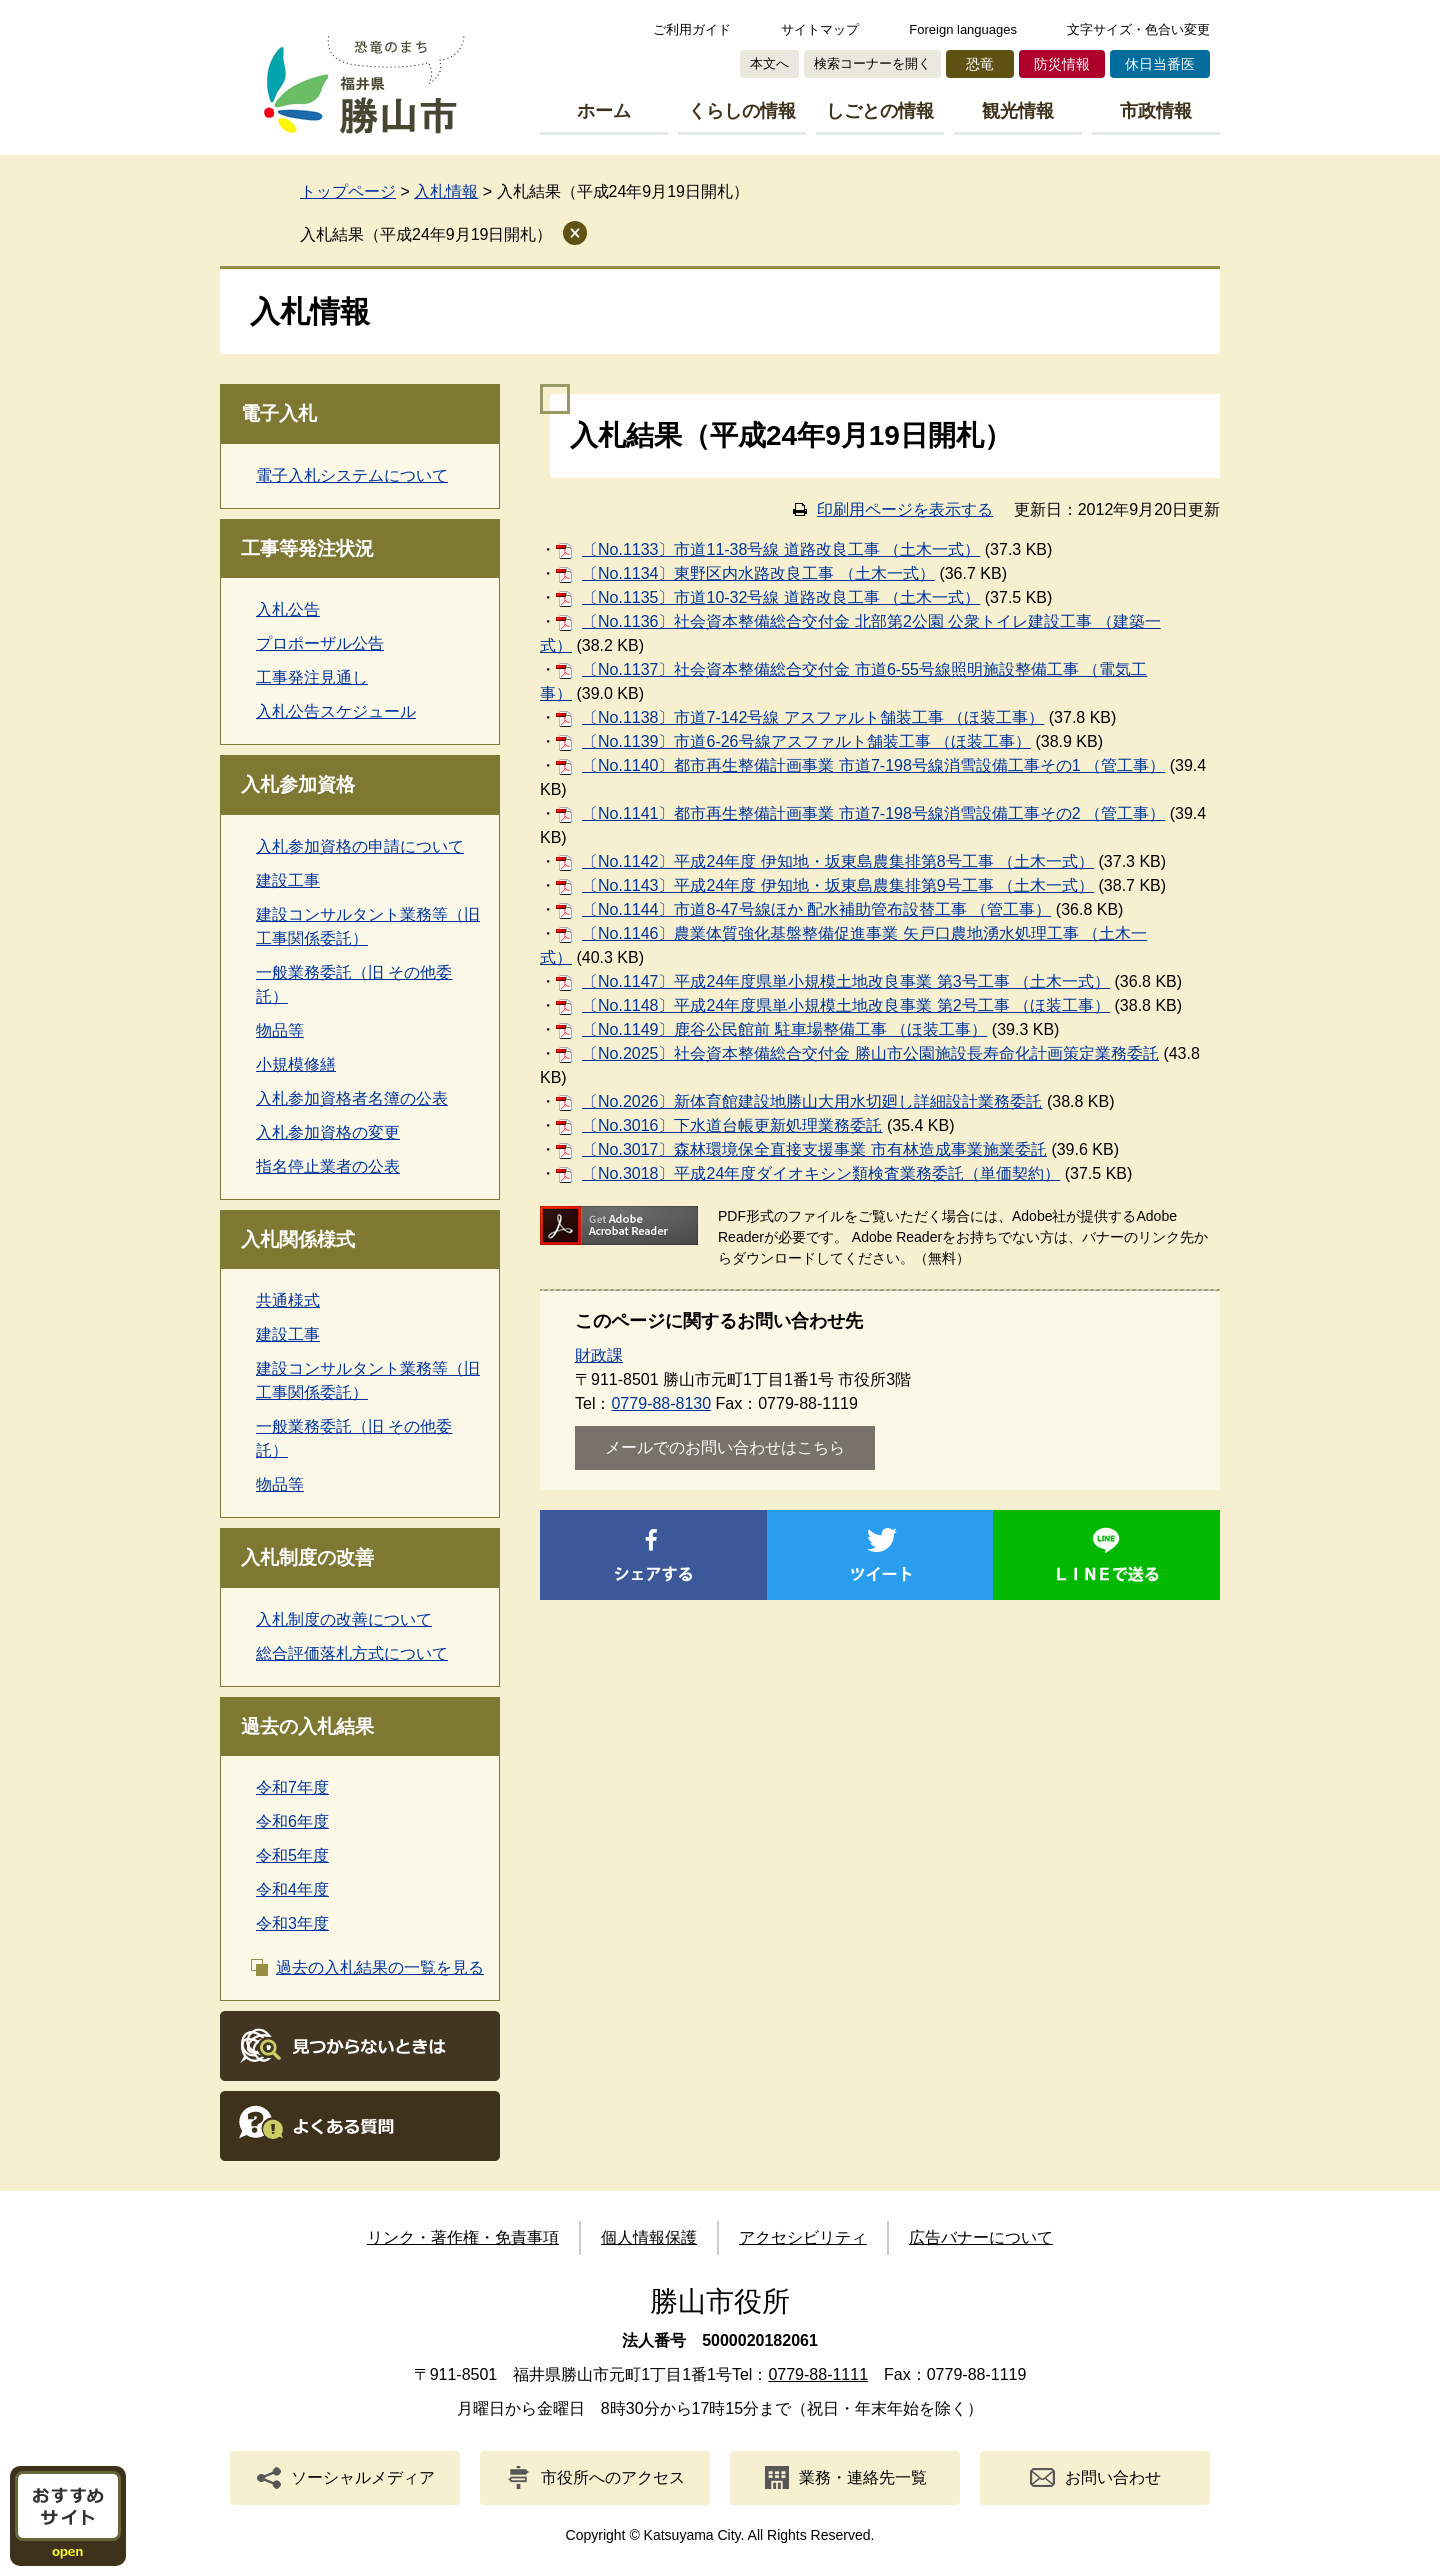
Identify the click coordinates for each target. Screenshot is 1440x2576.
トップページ (348, 191)
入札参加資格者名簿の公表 (352, 1098)
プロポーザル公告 (320, 643)
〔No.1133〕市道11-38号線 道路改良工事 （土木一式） (781, 549)
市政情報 (1156, 111)
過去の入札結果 (307, 1726)
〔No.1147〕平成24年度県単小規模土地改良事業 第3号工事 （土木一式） (846, 981)
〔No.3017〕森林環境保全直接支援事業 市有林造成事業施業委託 (814, 1149)
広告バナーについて (981, 2237)
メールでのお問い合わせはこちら (725, 1447)
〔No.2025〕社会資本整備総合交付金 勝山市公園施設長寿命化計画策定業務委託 (870, 1053)
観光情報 (1018, 111)
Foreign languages (963, 29)
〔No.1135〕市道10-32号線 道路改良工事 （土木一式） (781, 597)
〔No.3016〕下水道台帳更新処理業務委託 (732, 1125)
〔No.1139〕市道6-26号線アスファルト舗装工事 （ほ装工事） (806, 741)
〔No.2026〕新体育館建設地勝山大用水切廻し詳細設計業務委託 (812, 1101)
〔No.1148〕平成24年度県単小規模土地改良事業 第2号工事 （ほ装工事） (846, 1005)
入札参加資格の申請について (360, 846)
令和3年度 (292, 1923)
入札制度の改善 (307, 1557)
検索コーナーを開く (872, 63)
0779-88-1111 (818, 2374)
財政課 (599, 1355)
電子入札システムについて (352, 475)
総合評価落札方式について (352, 1653)
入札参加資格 (298, 784)
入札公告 (288, 609)
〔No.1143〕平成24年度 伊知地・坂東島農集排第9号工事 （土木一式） (838, 885)
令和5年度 (292, 1855)
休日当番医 (1160, 64)
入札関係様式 (298, 1239)
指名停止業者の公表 (328, 1166)
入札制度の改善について (344, 1619)
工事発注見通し (312, 677)
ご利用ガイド (692, 29)
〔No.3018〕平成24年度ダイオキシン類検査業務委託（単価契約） (821, 1173)
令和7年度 (292, 1787)
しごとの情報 (880, 111)
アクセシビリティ (803, 2237)
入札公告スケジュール (336, 711)
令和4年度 (292, 1889)
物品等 (280, 1030)
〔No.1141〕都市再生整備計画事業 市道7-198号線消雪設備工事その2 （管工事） (873, 813)
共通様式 (288, 1300)
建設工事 (288, 880)
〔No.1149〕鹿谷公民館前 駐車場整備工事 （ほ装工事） (784, 1029)
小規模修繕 (296, 1064)
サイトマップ (820, 29)
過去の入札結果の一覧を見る (380, 1967)
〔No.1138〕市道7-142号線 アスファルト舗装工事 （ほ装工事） (813, 717)
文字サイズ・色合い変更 (1138, 29)
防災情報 (1062, 64)
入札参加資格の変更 (328, 1132)
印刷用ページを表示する (905, 509)
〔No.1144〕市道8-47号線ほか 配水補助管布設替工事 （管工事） (816, 909)
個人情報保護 (649, 2237)
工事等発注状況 (307, 548)
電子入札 (279, 413)
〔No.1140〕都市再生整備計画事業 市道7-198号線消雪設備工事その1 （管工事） (873, 765)
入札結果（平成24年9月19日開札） (426, 234)
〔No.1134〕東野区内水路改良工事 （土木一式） (758, 573)
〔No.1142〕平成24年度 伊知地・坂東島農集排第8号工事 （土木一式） (838, 861)
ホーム (604, 111)
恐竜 (980, 64)
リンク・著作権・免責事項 (463, 2237)
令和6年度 (292, 1821)
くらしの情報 (742, 111)
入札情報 (446, 191)
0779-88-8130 (661, 1403)
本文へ (769, 63)
